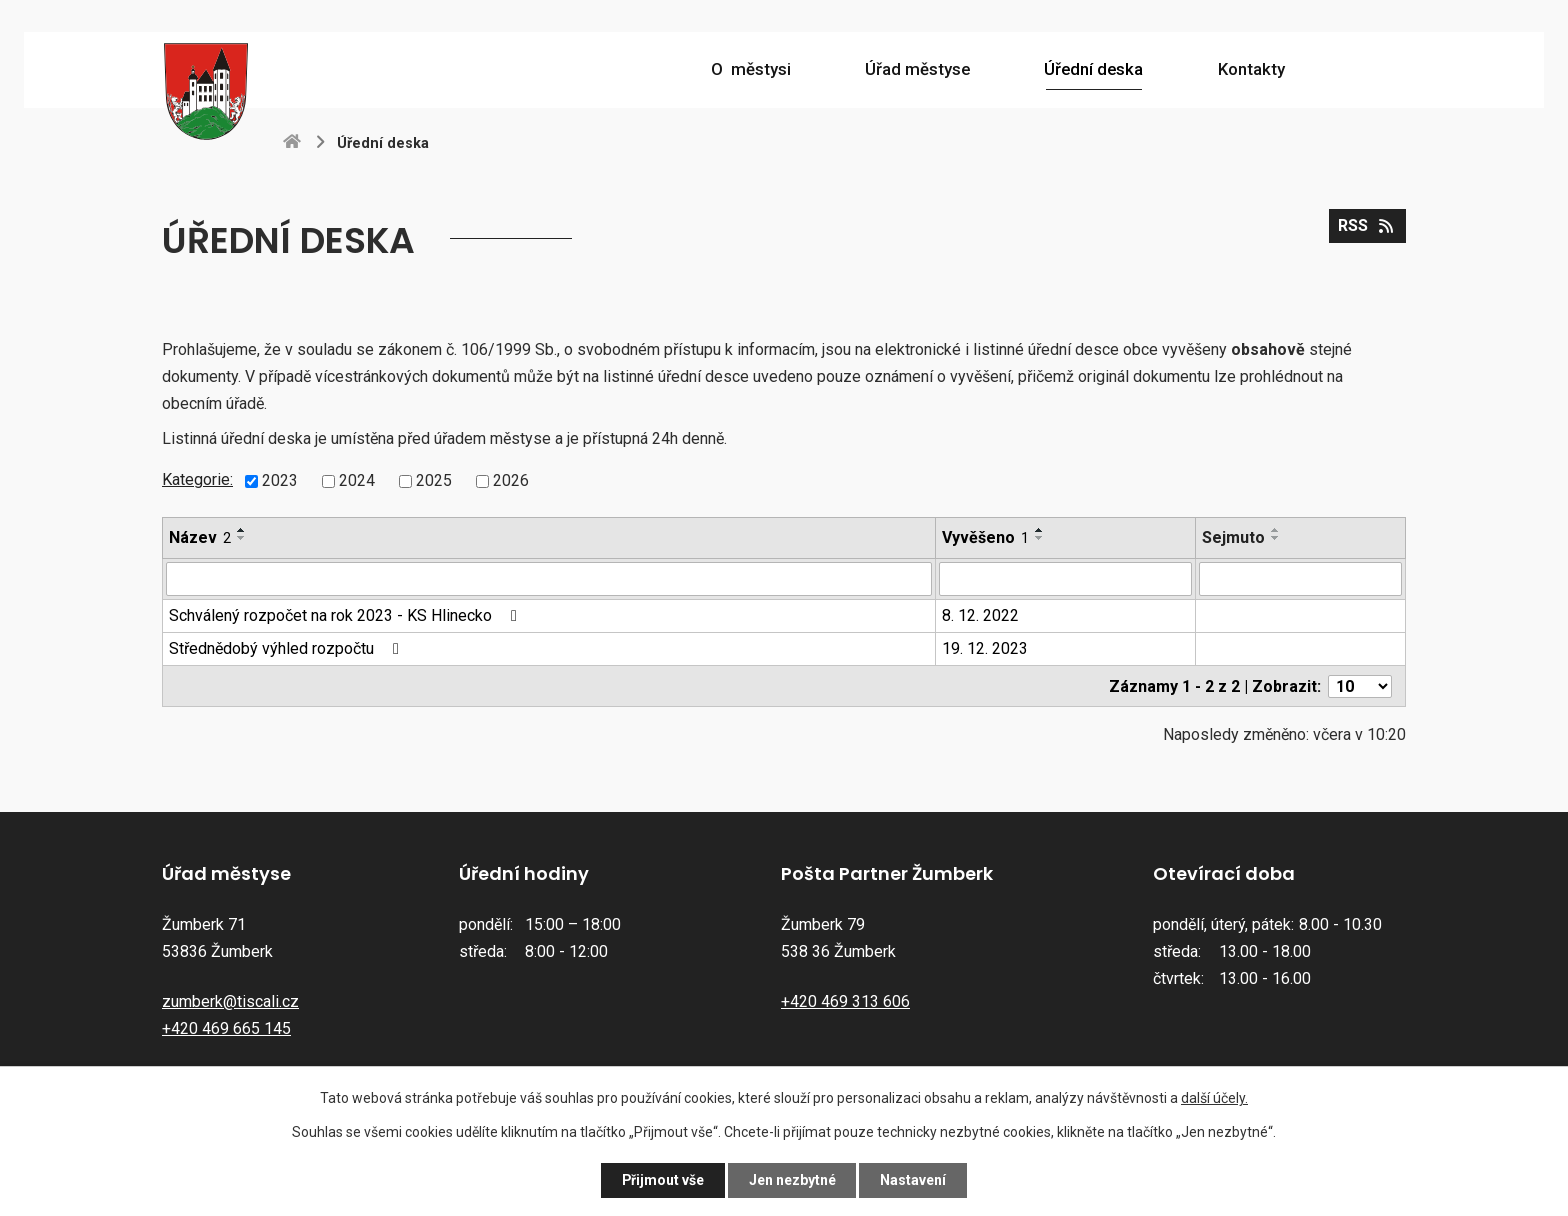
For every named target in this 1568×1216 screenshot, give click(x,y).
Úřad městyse (917, 69)
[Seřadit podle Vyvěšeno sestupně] (1040, 538)
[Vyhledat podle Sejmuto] (1300, 579)
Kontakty (1251, 69)
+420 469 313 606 (845, 1000)
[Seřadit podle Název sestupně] (242, 538)
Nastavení (914, 1180)
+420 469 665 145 (226, 1027)
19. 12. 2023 (985, 648)
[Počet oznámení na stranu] (1360, 685)
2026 (511, 480)
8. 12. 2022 (980, 615)
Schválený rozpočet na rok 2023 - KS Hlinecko (346, 615)
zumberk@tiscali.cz (230, 1000)
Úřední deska (1093, 69)
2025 (434, 480)
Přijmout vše (662, 1180)
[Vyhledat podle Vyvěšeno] (1065, 579)
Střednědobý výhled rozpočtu (287, 648)
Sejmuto (1233, 537)
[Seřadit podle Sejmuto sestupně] (1276, 538)
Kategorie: (197, 479)
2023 (280, 480)
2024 (357, 480)
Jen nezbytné (792, 1180)
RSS (1367, 225)
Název (200, 537)
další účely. (1214, 1098)
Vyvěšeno (985, 537)
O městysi (751, 69)
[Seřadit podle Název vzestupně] (242, 530)
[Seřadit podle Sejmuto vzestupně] (1276, 530)
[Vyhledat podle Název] (549, 579)
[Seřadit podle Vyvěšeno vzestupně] (1040, 530)
